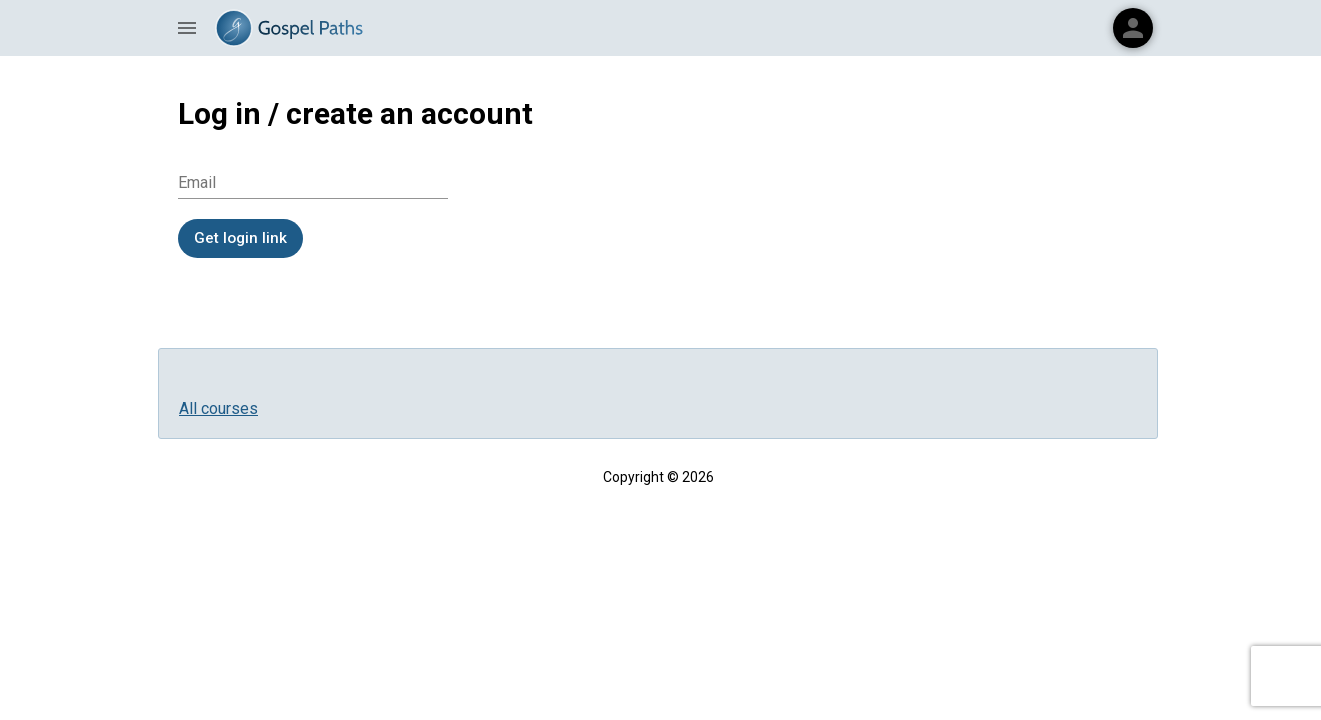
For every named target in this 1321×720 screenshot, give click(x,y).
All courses (218, 408)
